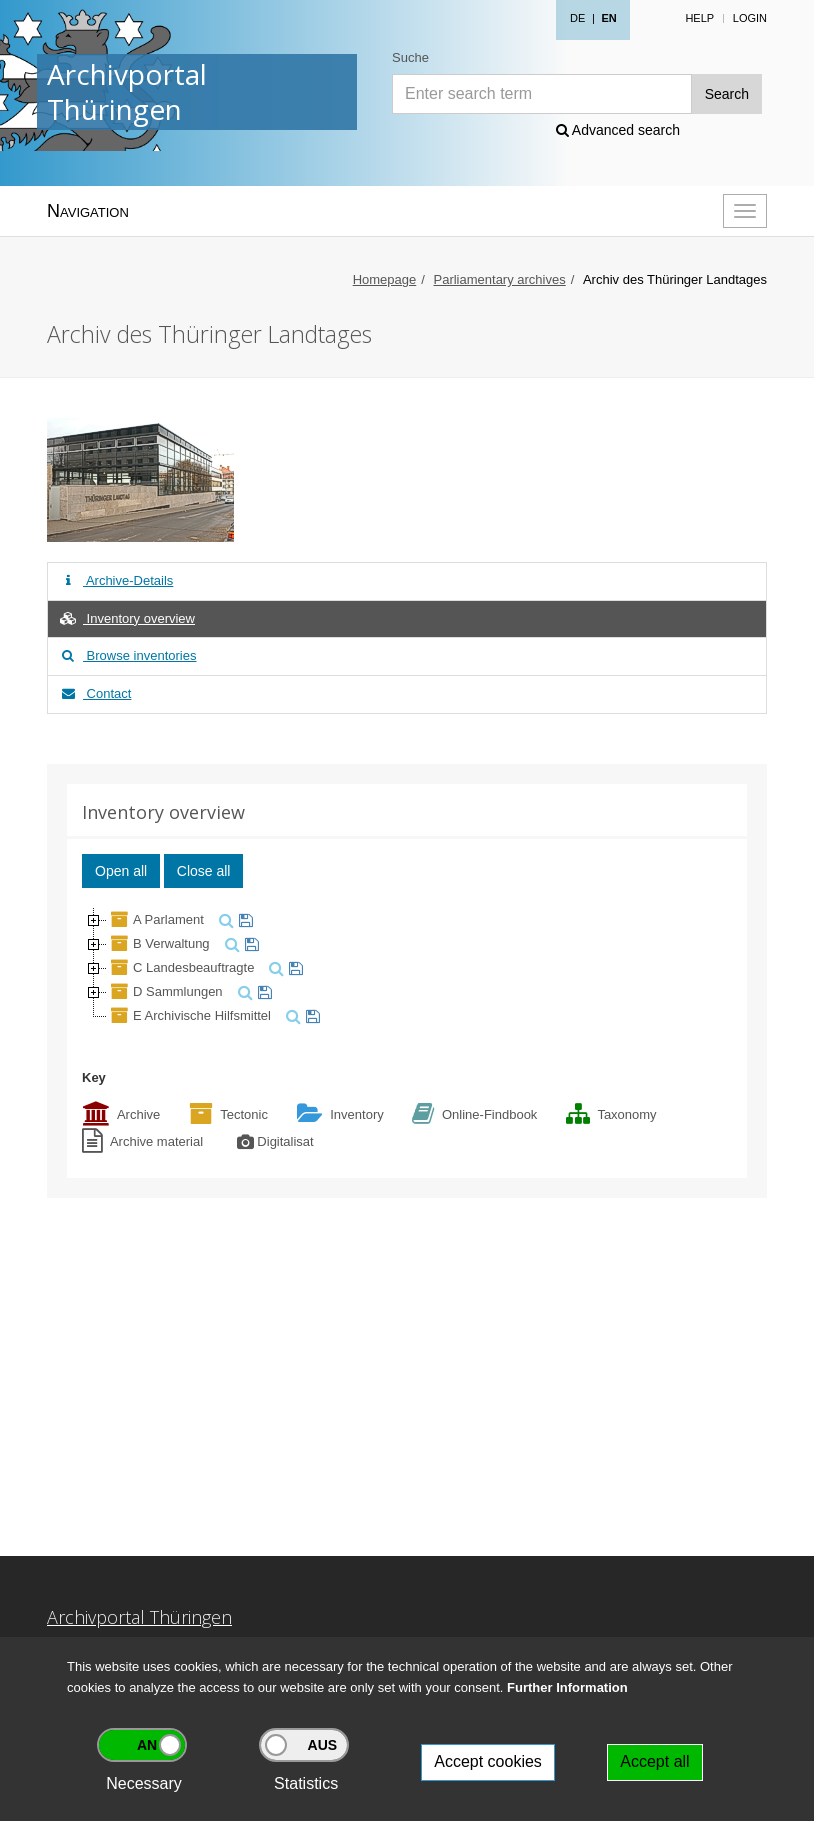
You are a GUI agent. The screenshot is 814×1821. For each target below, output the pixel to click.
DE (577, 18)
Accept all (654, 1761)
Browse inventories (127, 655)
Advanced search (618, 130)
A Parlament (155, 919)
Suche (410, 57)
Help (699, 18)
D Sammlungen (165, 991)
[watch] (243, 919)
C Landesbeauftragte (180, 967)
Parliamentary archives (500, 279)
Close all (204, 871)
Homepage (385, 279)
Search (727, 94)
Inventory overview (126, 618)
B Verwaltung (158, 943)
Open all (121, 871)
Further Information (567, 1687)
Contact (94, 693)
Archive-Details (115, 580)
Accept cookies (488, 1761)
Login (750, 18)
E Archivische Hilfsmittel (189, 1015)
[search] (224, 919)
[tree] (407, 968)
